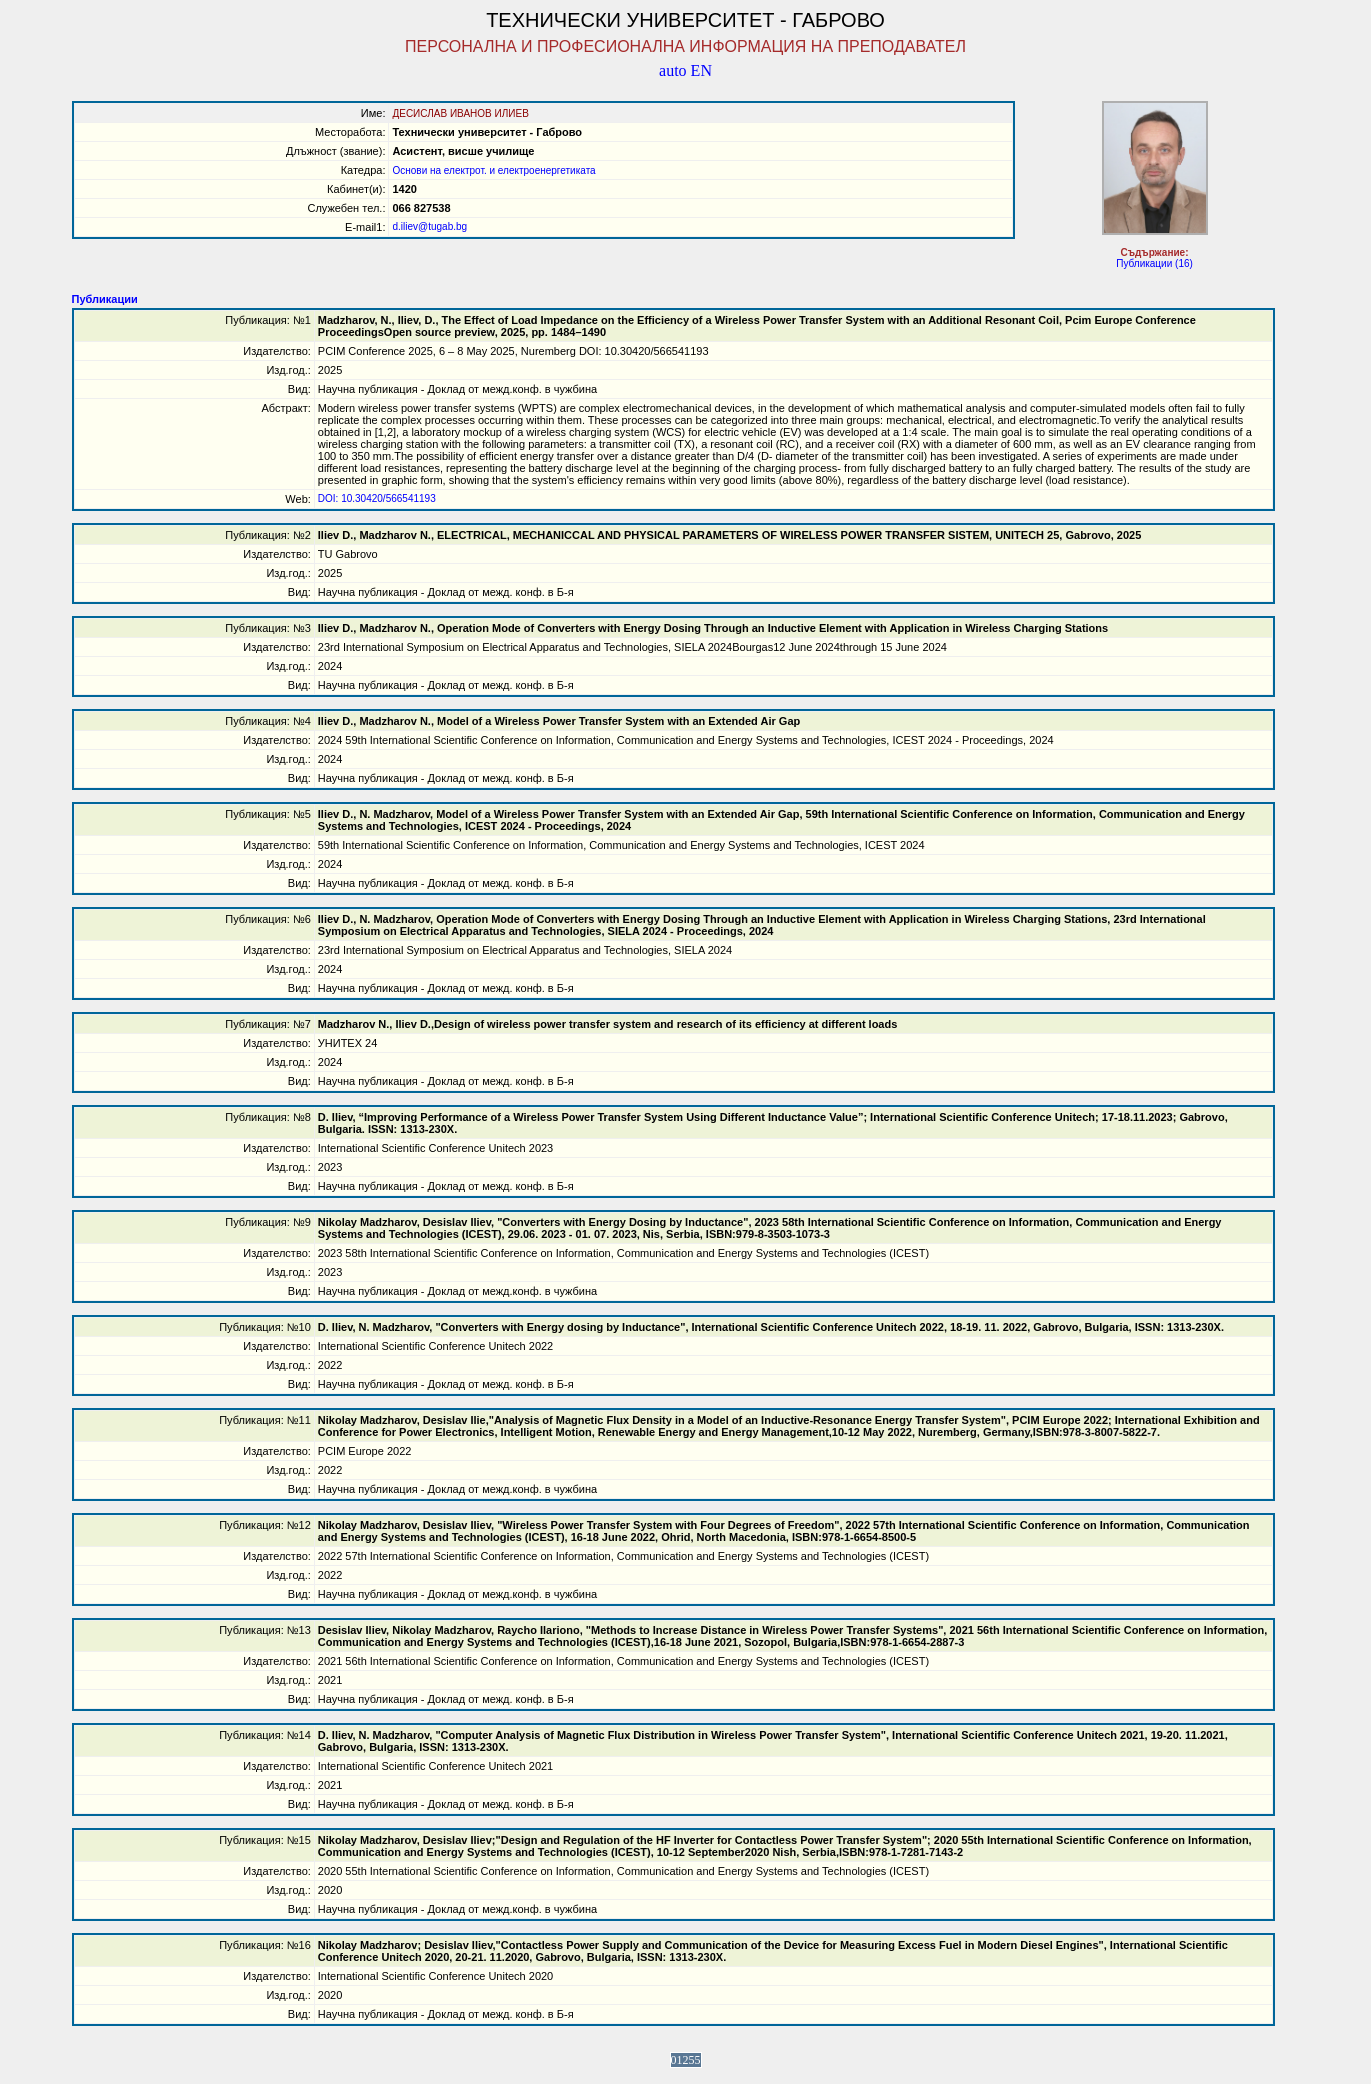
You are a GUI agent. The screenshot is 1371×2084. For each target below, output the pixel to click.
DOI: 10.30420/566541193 (377, 498)
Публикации (105, 299)
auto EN (685, 70)
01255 (686, 2060)
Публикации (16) (1154, 263)
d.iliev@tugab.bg (429, 226)
